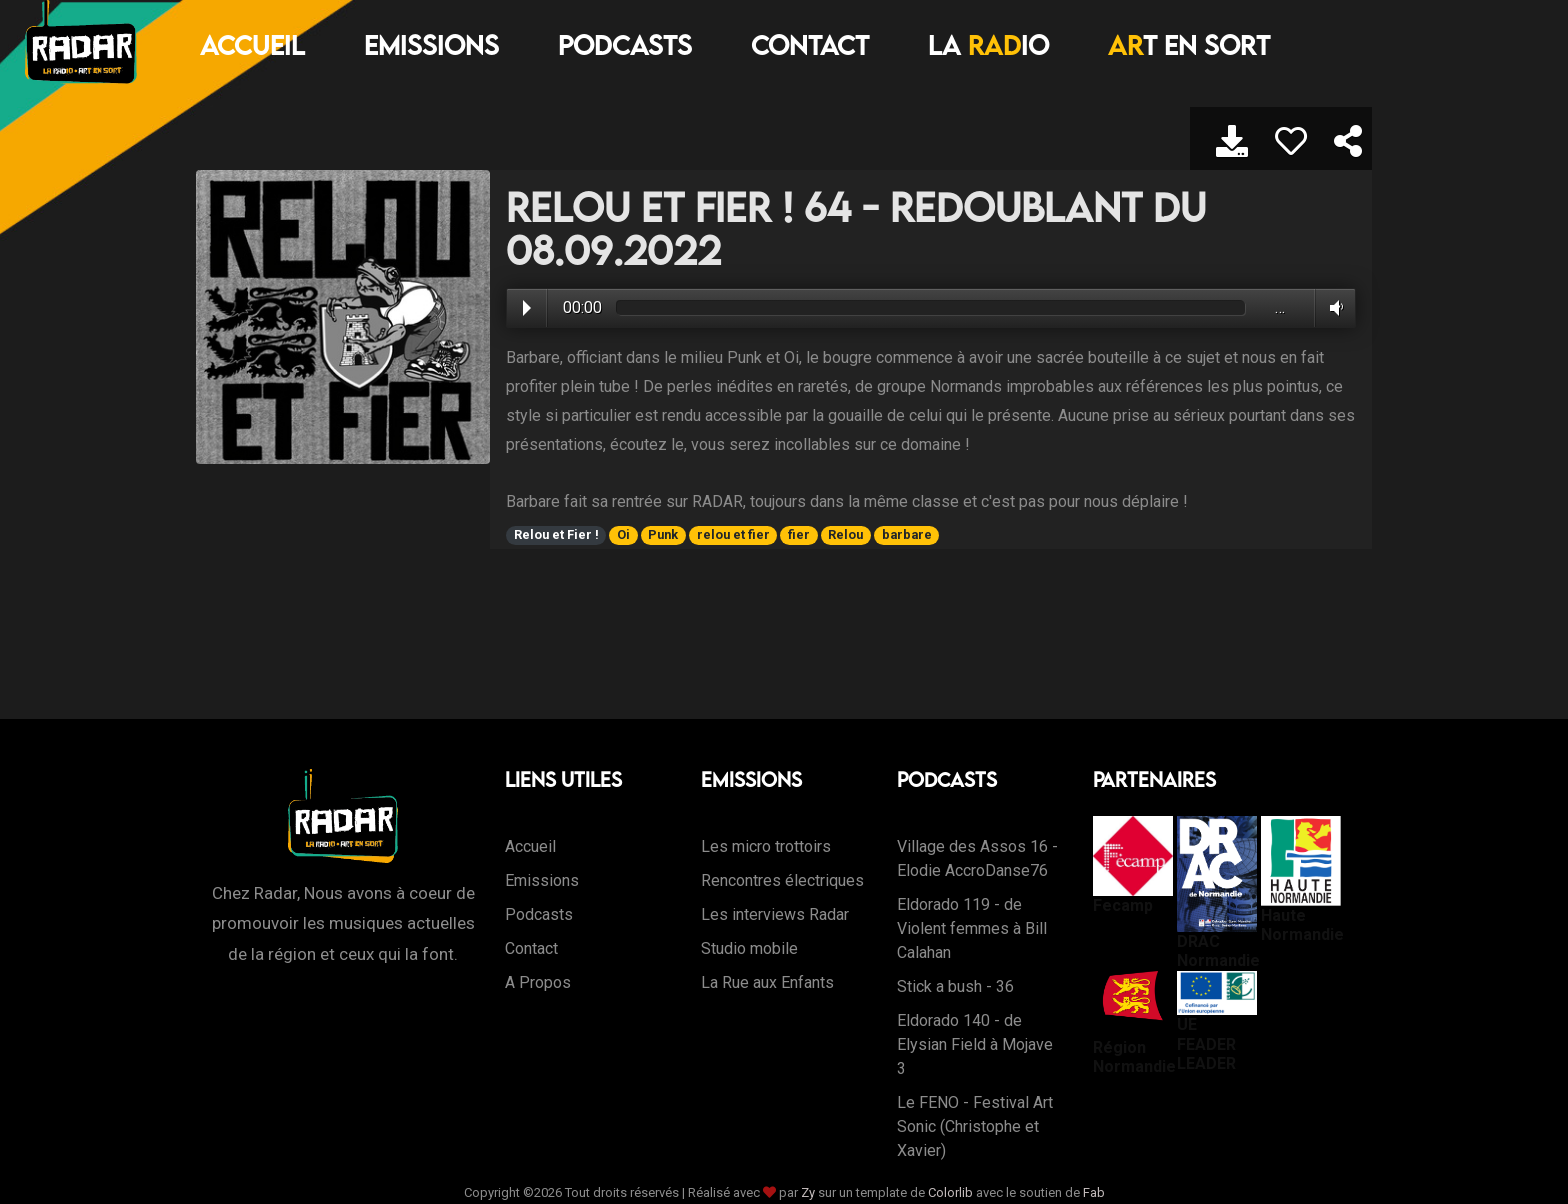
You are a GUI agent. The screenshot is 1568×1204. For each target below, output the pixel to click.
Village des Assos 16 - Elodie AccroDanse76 (977, 858)
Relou (845, 534)
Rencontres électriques (782, 880)
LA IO (988, 45)
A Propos (538, 982)
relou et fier (733, 534)
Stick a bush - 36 (955, 986)
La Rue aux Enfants (767, 982)
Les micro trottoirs (766, 846)
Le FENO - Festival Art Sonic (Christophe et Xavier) (975, 1126)
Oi (623, 534)
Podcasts (625, 45)
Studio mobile (749, 948)
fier (799, 534)
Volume (1332, 308)
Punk (663, 534)
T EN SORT (1189, 45)
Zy (808, 1192)
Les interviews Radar (775, 914)
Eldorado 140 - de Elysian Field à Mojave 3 (975, 1044)
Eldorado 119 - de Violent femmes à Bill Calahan (972, 928)
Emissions (431, 45)
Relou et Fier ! (556, 534)
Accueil (252, 45)
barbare (907, 534)
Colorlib (950, 1192)
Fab (1094, 1192)
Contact (810, 45)
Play (527, 308)
